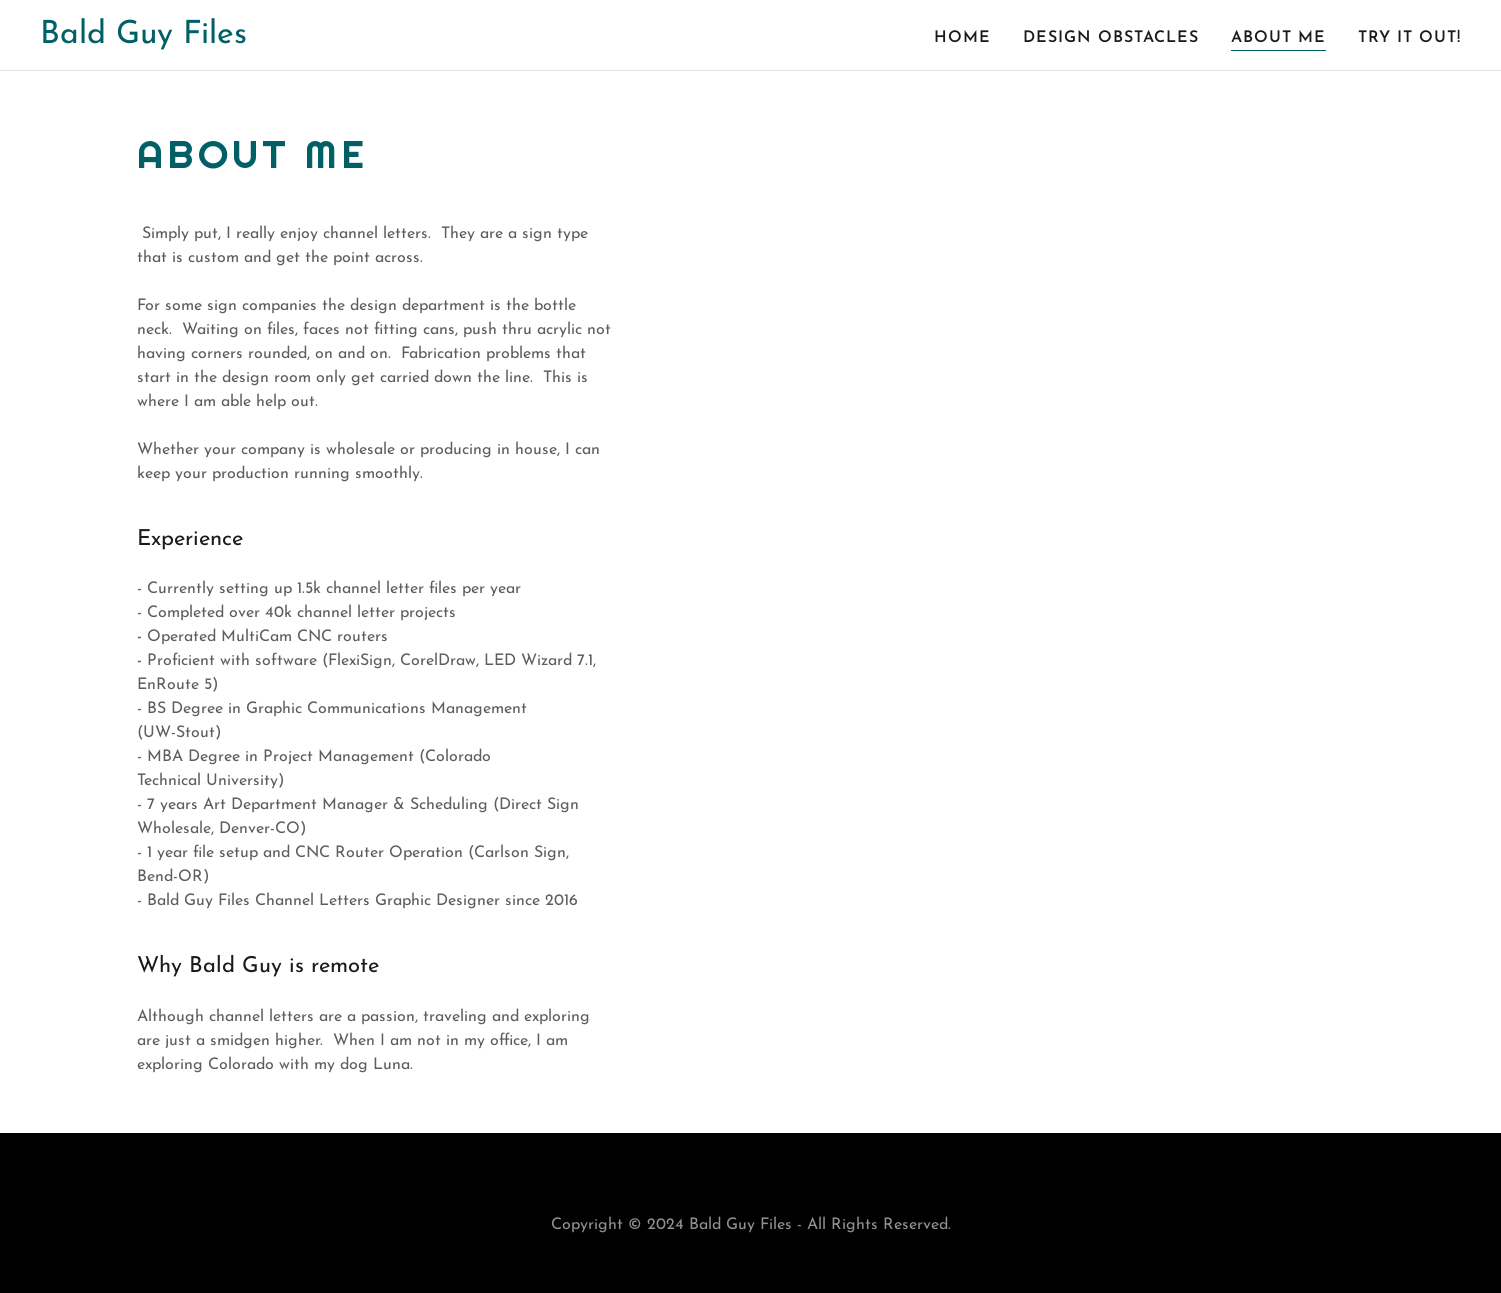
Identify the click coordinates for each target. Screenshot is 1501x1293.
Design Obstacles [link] (1111, 38)
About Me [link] (1278, 38)
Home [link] (962, 38)
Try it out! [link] (1409, 38)
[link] (143, 39)
